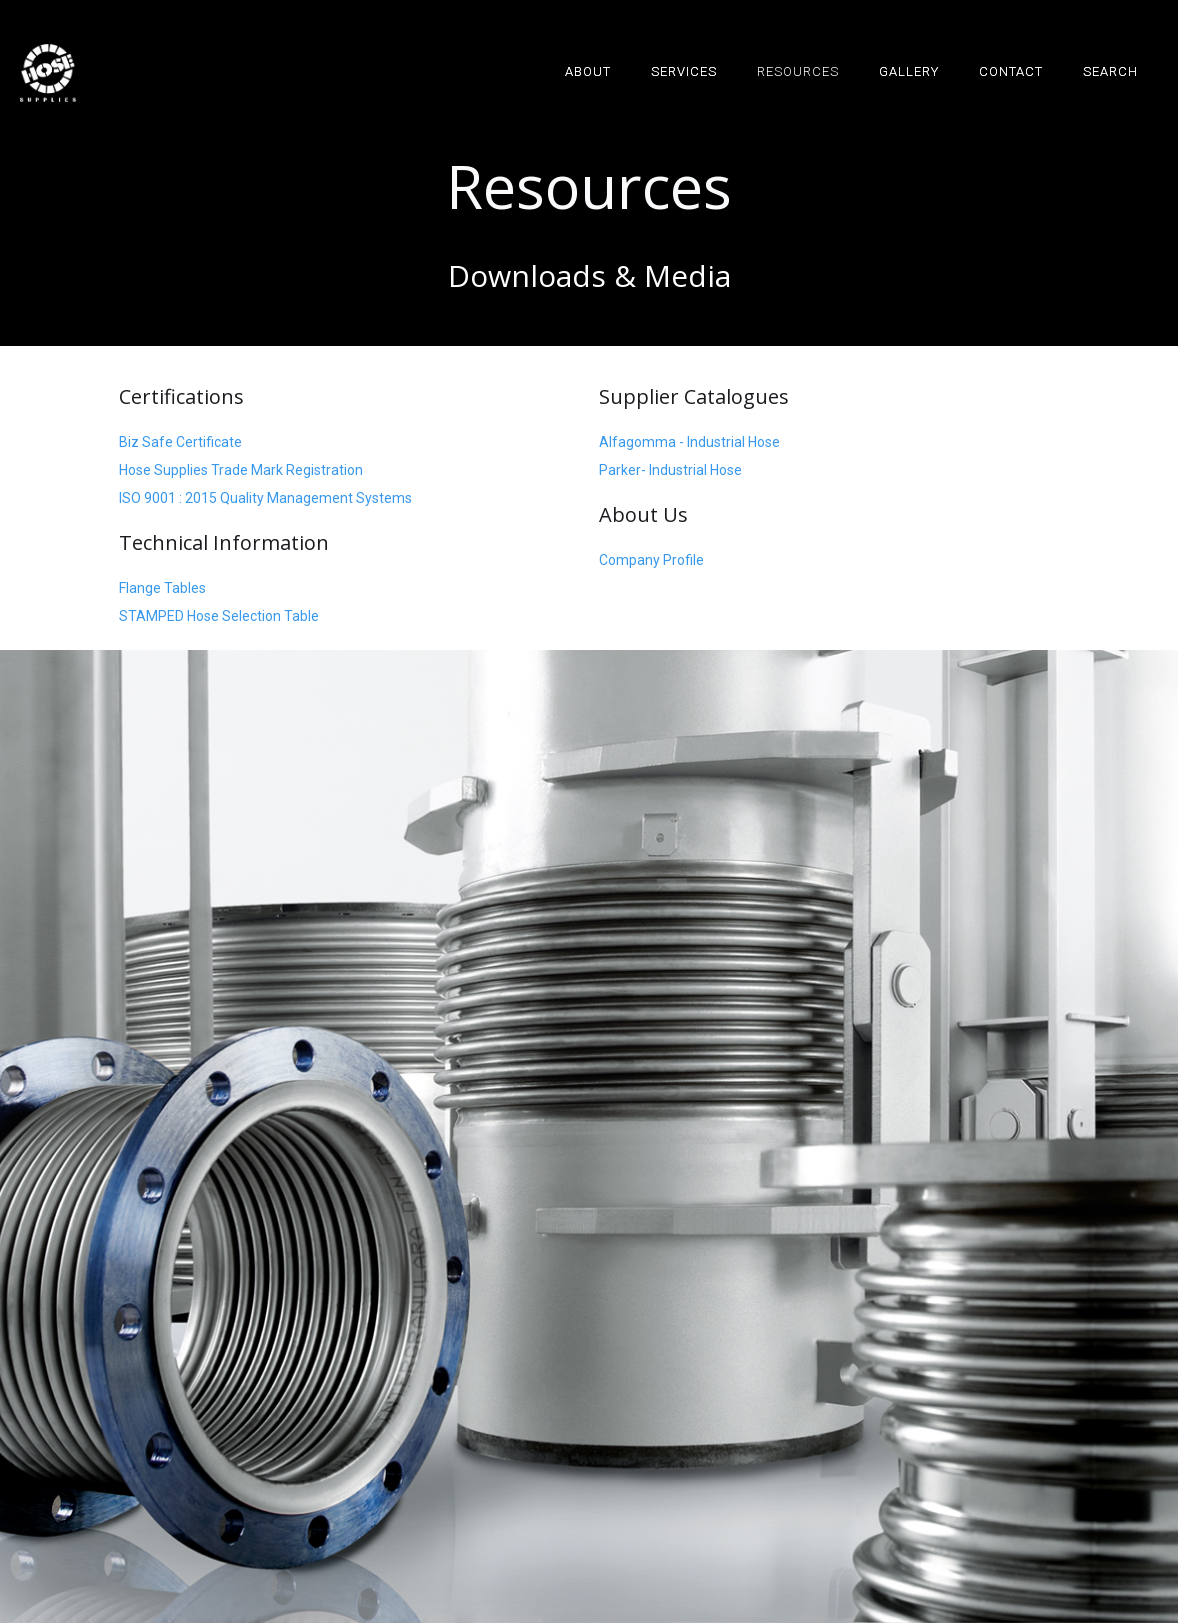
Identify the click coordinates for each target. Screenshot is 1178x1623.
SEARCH (1110, 71)
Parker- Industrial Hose (670, 470)
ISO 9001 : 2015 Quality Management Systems (265, 498)
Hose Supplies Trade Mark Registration (241, 470)
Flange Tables (162, 588)
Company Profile (651, 560)
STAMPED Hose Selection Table (219, 616)
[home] (48, 72)
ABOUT (588, 71)
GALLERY (909, 71)
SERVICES (684, 71)
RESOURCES (798, 71)
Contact (1011, 71)
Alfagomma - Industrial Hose (689, 442)
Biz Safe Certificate (180, 442)
